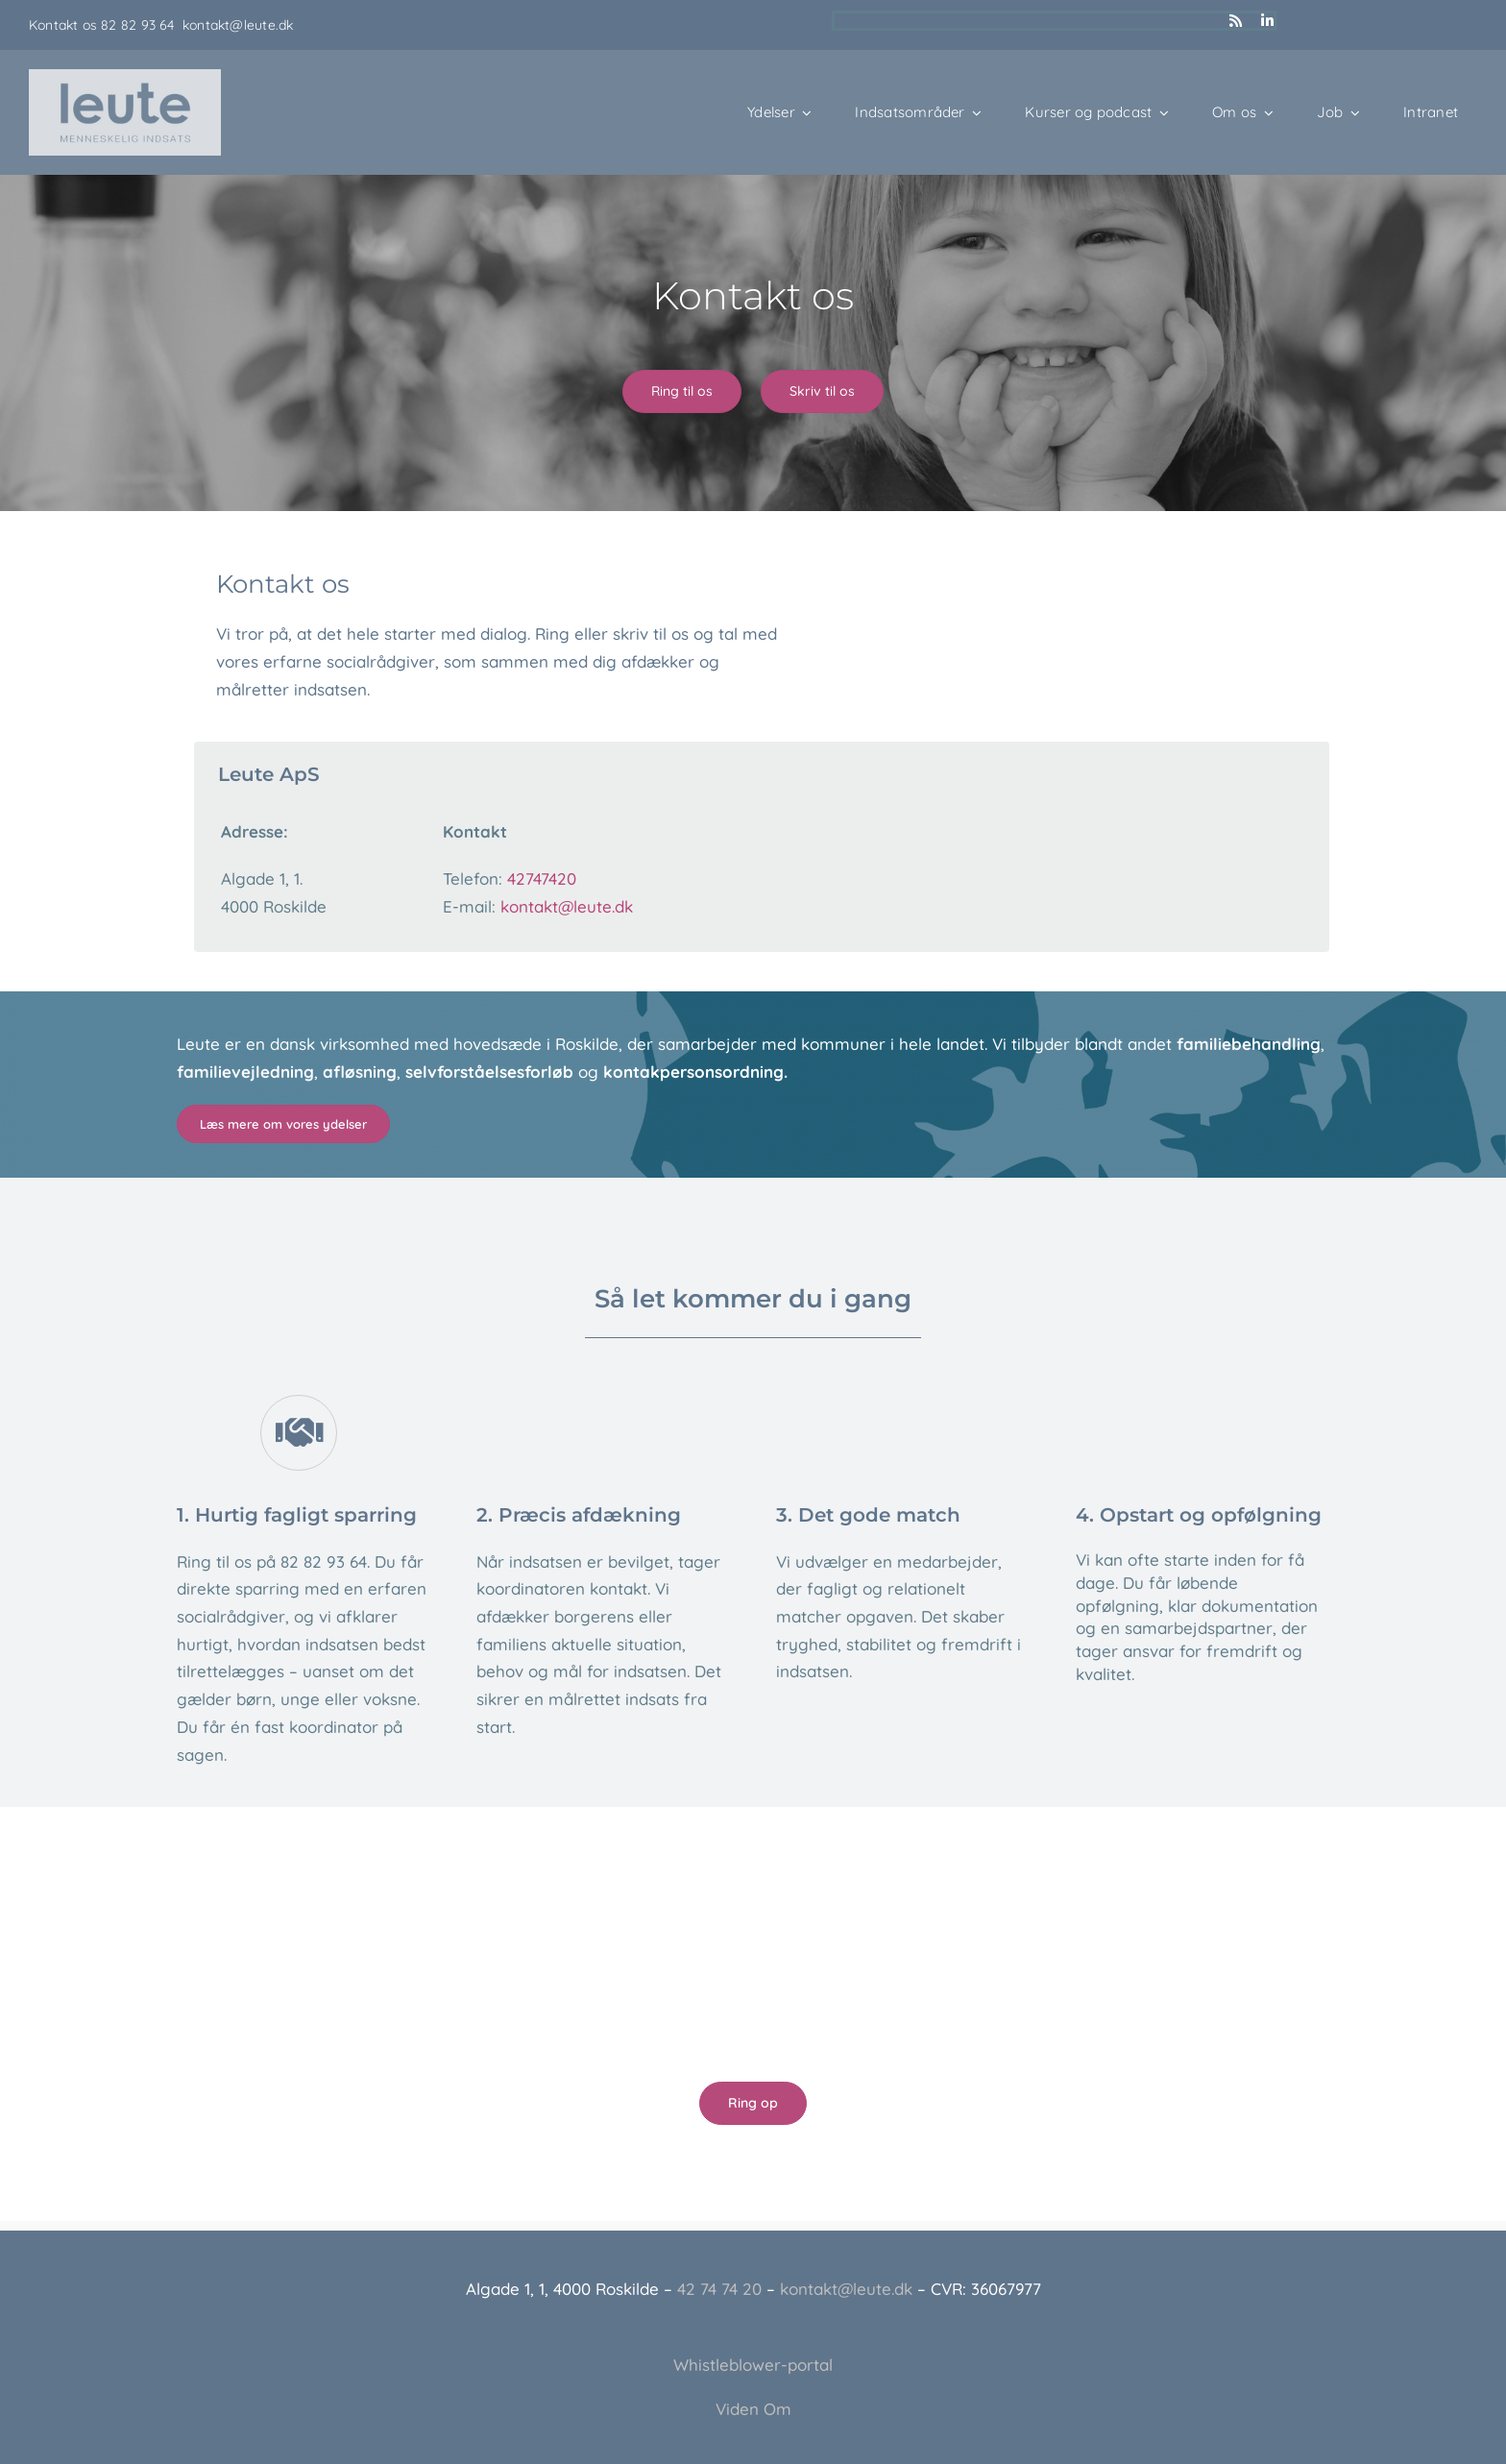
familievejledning (245, 1071)
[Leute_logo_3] (125, 77)
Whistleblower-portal (753, 2364)
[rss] (1235, 20)
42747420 (541, 878)
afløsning (360, 1071)
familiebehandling (1249, 1044)
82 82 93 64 (141, 25)
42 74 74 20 (719, 2289)
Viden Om (753, 2409)
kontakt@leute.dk (237, 25)
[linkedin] (1267, 20)
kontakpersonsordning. (695, 1071)
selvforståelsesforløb (489, 1071)
